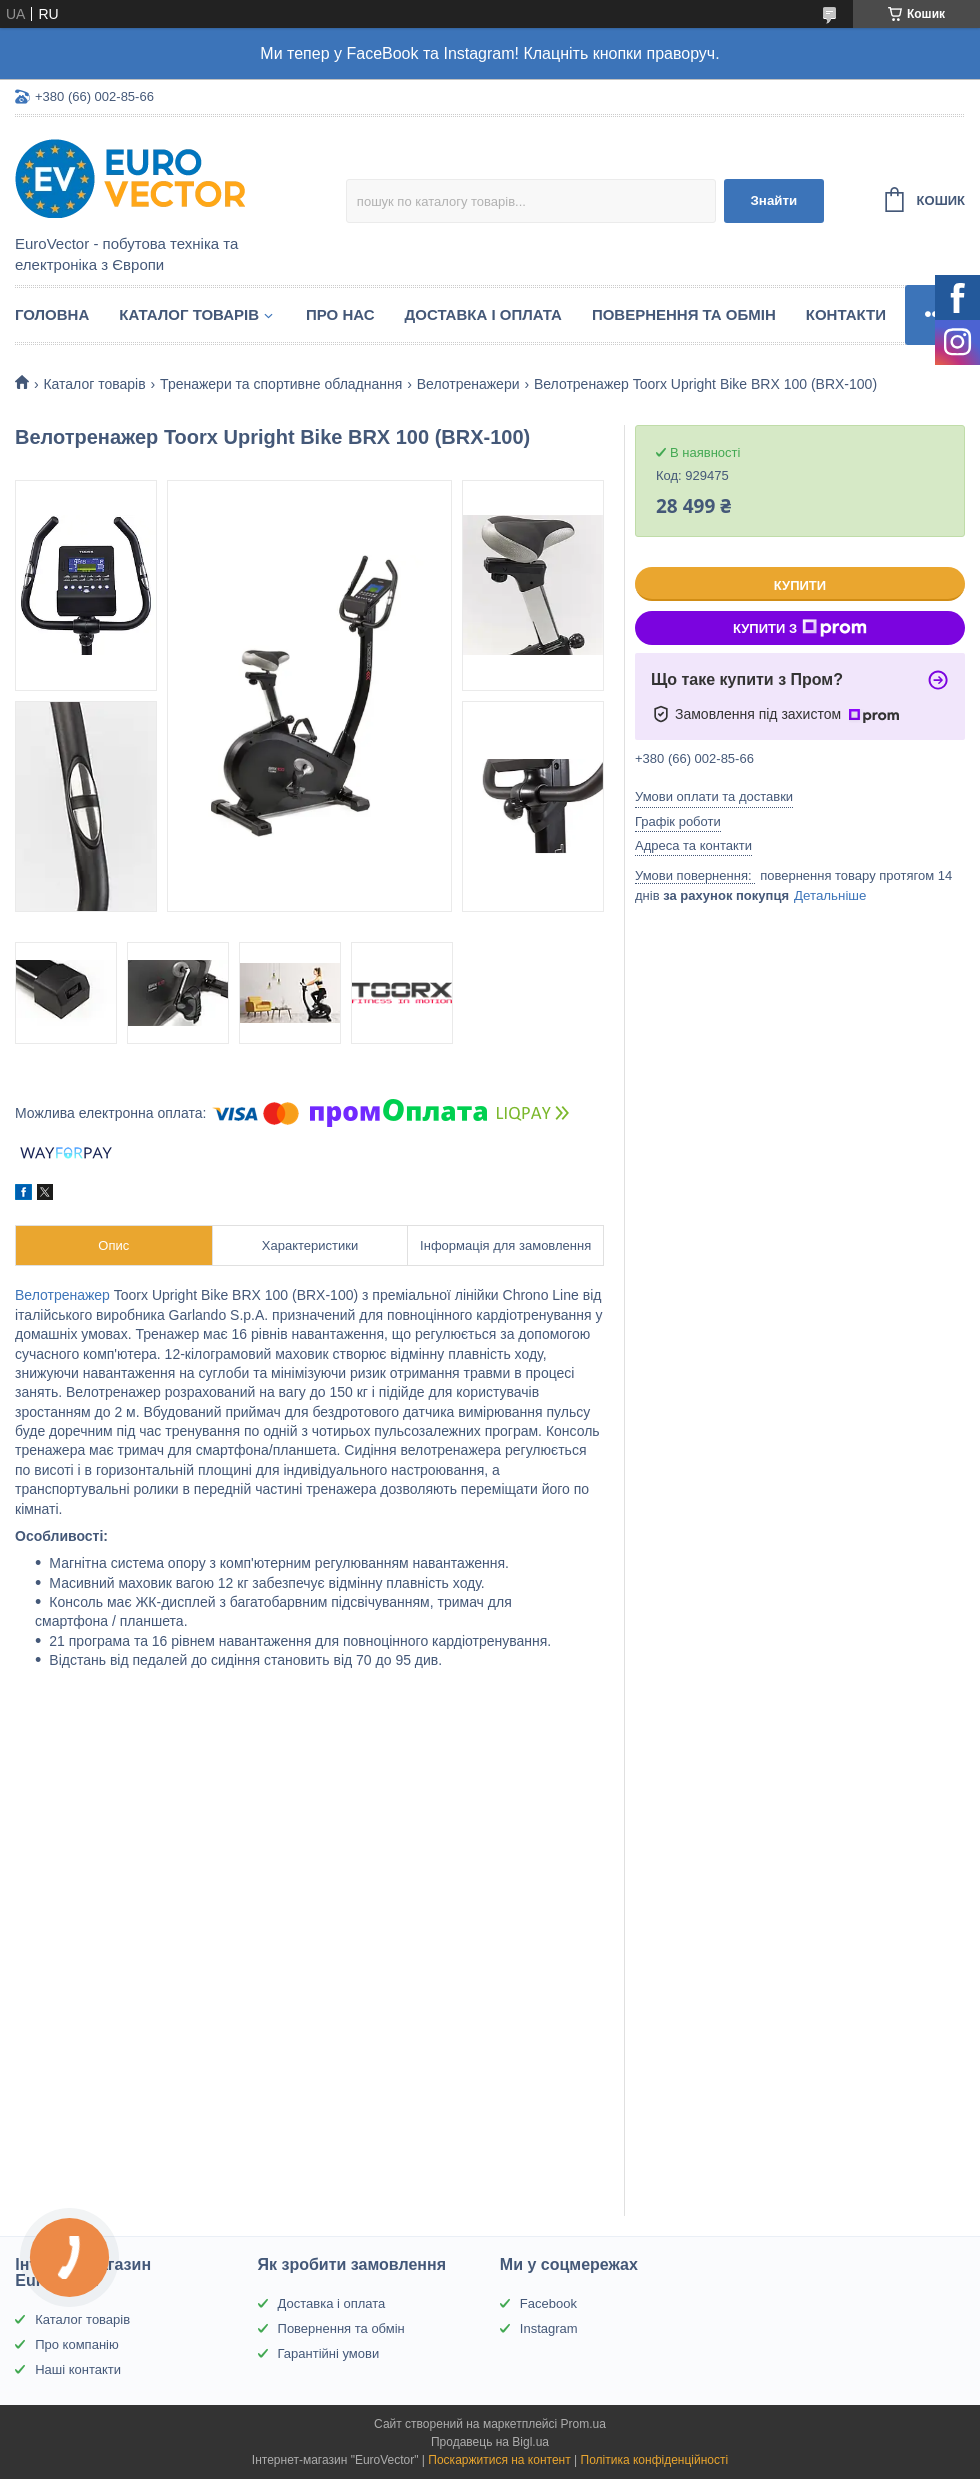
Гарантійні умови (329, 2353)
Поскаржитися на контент (499, 2460)
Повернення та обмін (684, 314)
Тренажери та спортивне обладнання (281, 384)
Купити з (800, 628)
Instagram (549, 2328)
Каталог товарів (189, 314)
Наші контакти (78, 2369)
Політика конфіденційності (655, 2460)
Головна (52, 314)
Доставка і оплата (483, 314)
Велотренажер (62, 1295)
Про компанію (77, 2344)
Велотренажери (468, 384)
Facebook (548, 2303)
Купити (800, 585)
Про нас (340, 314)
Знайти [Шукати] (773, 200)
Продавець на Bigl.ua (490, 2442)
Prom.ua (583, 2424)
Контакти (846, 314)
